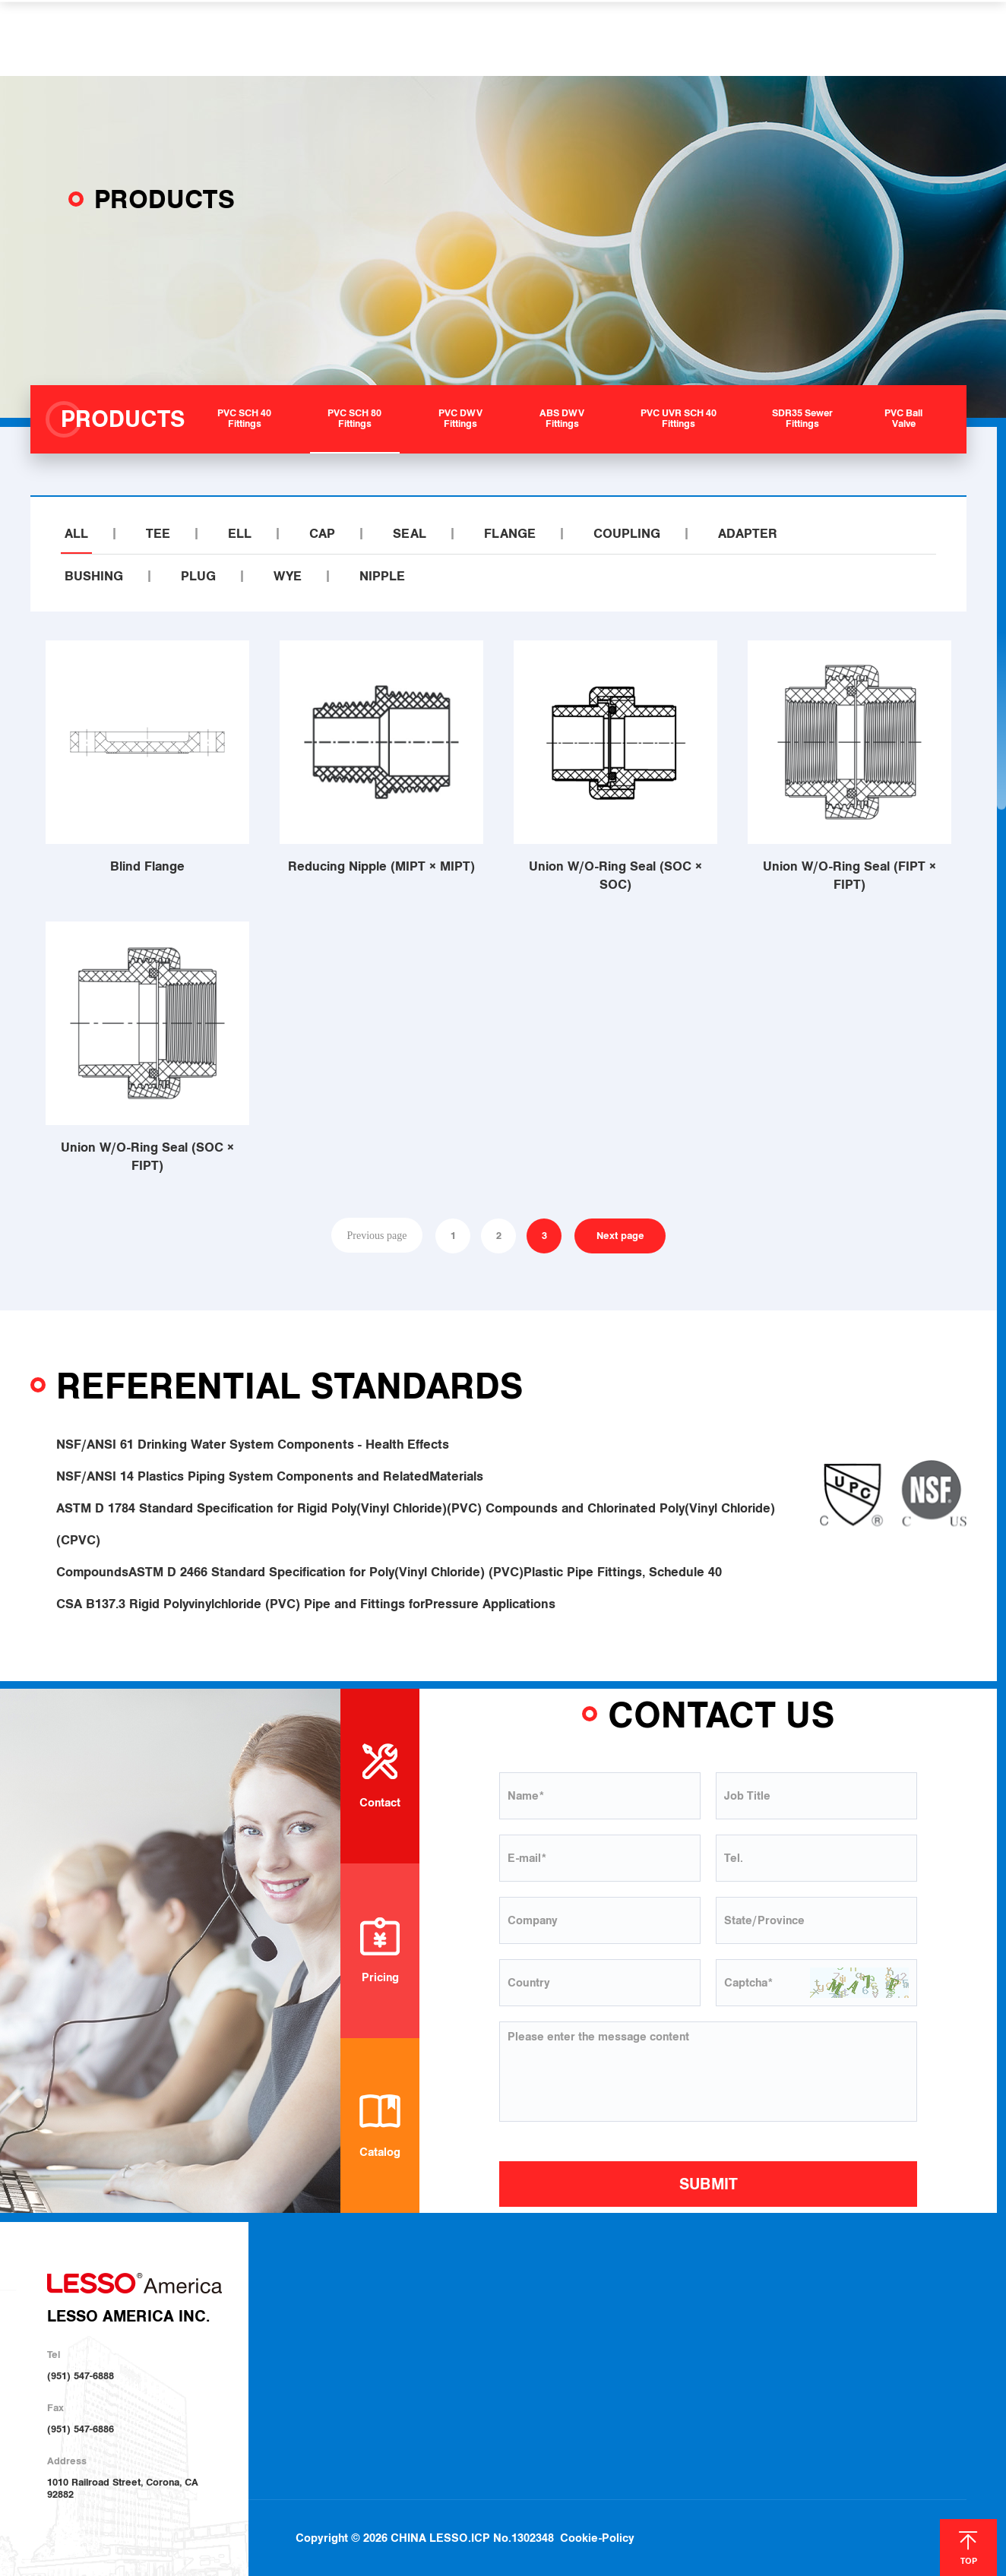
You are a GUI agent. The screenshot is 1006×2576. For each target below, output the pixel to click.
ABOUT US (282, 38)
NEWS (694, 38)
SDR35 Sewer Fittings (492, 2399)
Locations (703, 2321)
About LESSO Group (352, 2319)
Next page (620, 1236)
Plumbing (601, 2301)
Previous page (377, 1235)
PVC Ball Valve (477, 2419)
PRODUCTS (377, 38)
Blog (830, 2302)
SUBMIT (708, 2184)
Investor (326, 2361)
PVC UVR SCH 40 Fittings (499, 2378)
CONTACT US (779, 38)
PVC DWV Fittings (483, 2339)
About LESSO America (357, 2300)
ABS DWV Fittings (483, 2359)
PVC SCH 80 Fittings (489, 2319)
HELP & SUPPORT (593, 38)
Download (703, 2301)
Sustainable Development (363, 2339)
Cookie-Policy (597, 2503)
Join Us (697, 2341)
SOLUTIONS (475, 38)
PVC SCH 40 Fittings (489, 2299)
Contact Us (908, 2301)
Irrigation (601, 2321)
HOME (205, 38)
